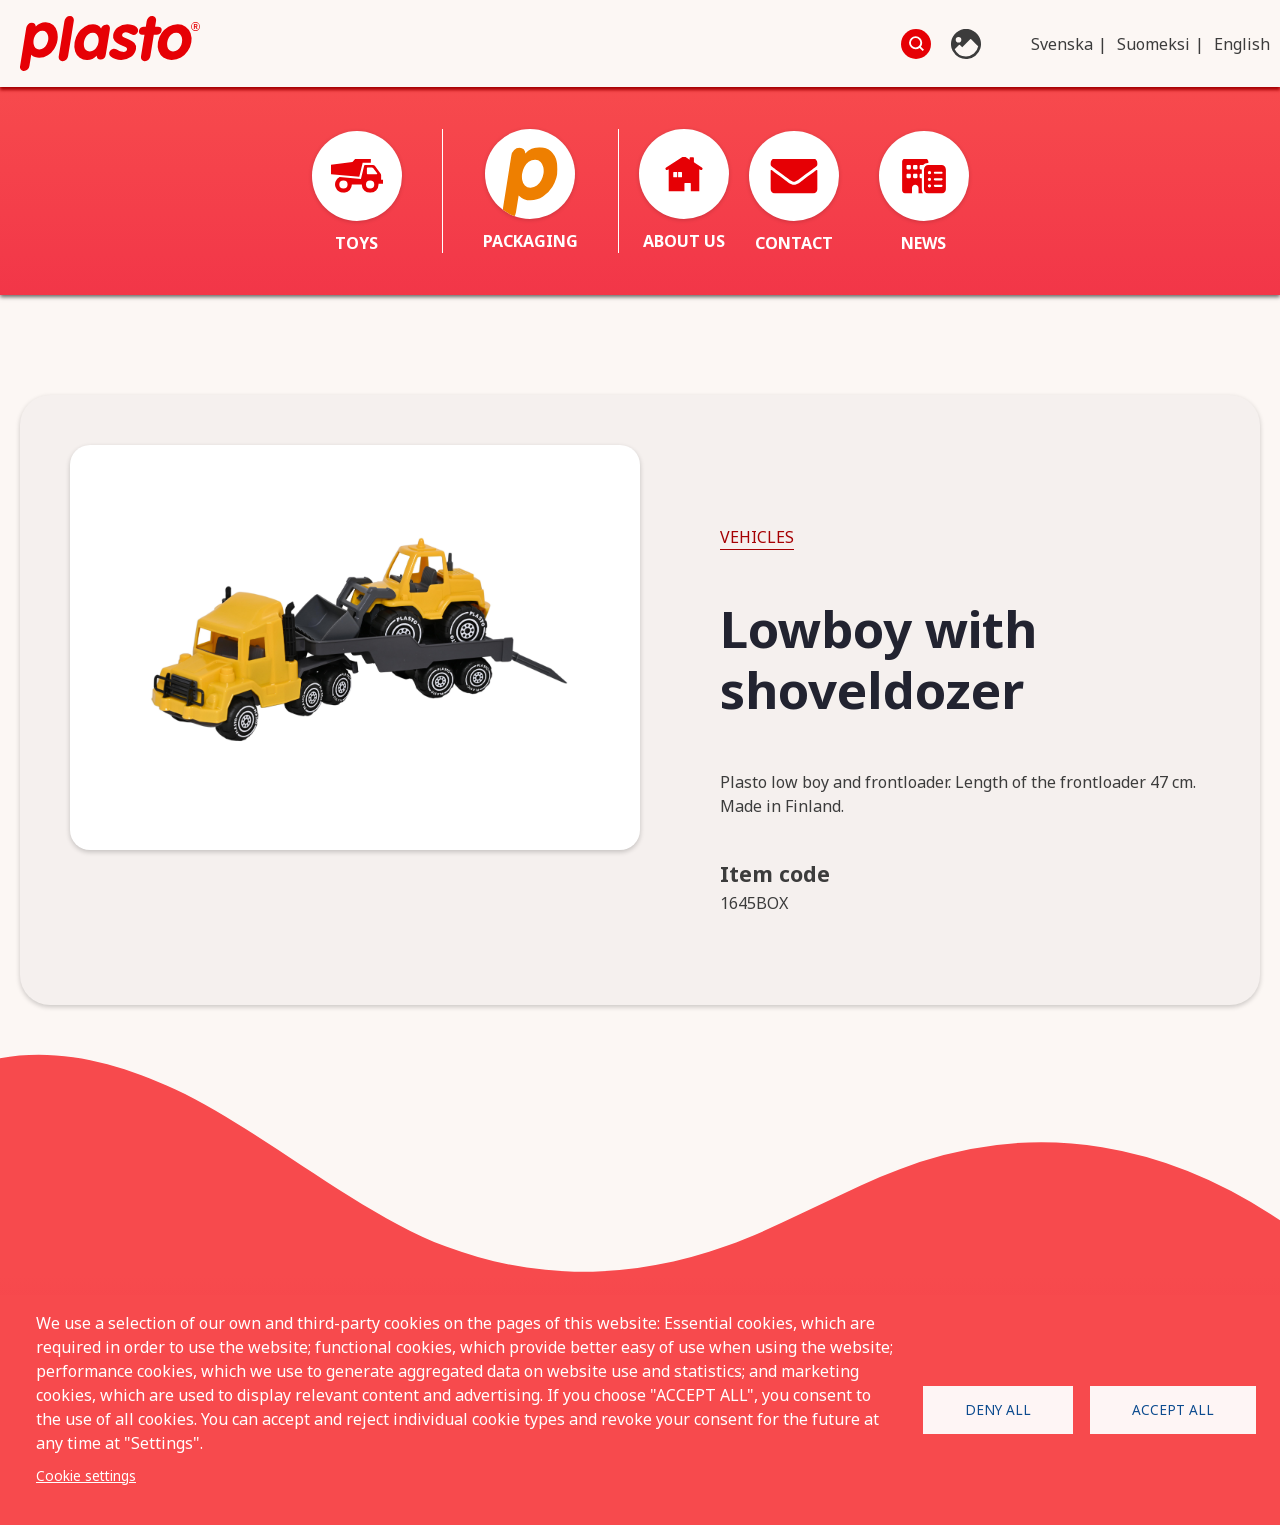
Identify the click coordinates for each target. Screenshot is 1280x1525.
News (924, 192)
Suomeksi (1153, 44)
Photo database (968, 44)
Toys (357, 192)
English (1242, 44)
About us (684, 190)
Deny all (998, 1409)
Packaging (530, 190)
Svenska (1062, 44)
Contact (794, 192)
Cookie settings (86, 1475)
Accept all (1173, 1409)
